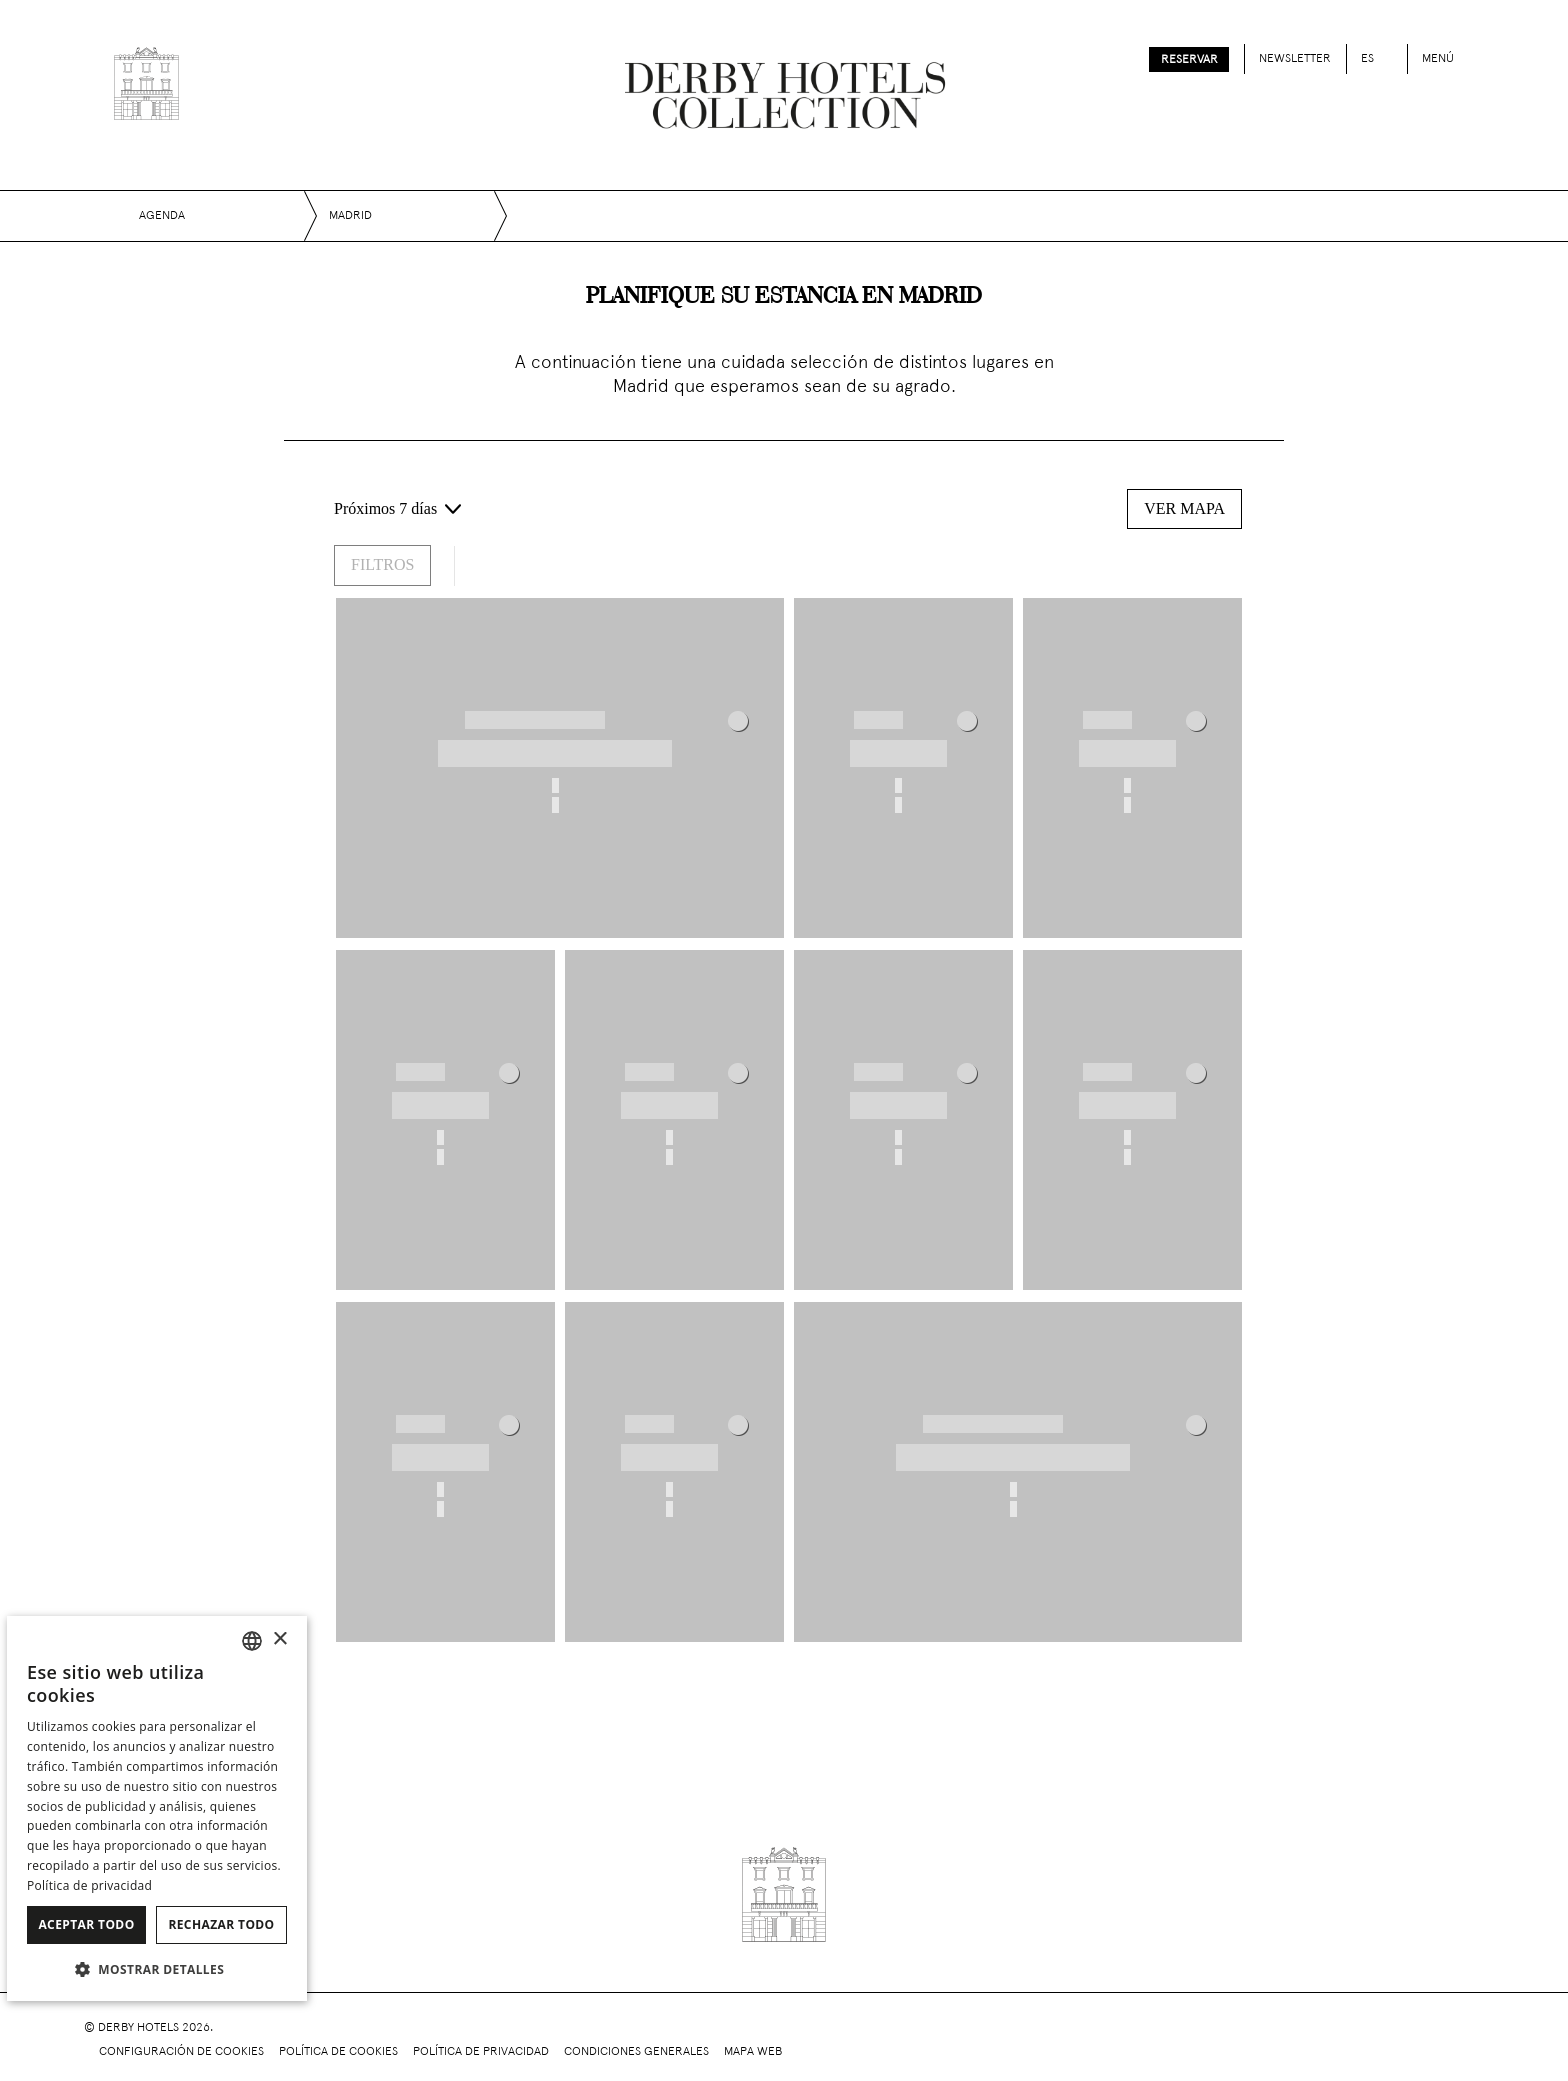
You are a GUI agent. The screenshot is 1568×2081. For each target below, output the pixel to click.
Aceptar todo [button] (86, 1924)
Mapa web (753, 2052)
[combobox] (252, 1641)
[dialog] (157, 1808)
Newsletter (1295, 59)
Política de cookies (338, 2052)
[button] (157, 1969)
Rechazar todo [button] (221, 1924)
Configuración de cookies (181, 2052)
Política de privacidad (481, 2052)
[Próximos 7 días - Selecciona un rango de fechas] (397, 509)
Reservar (1189, 60)
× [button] (279, 1639)
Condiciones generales (636, 2052)
